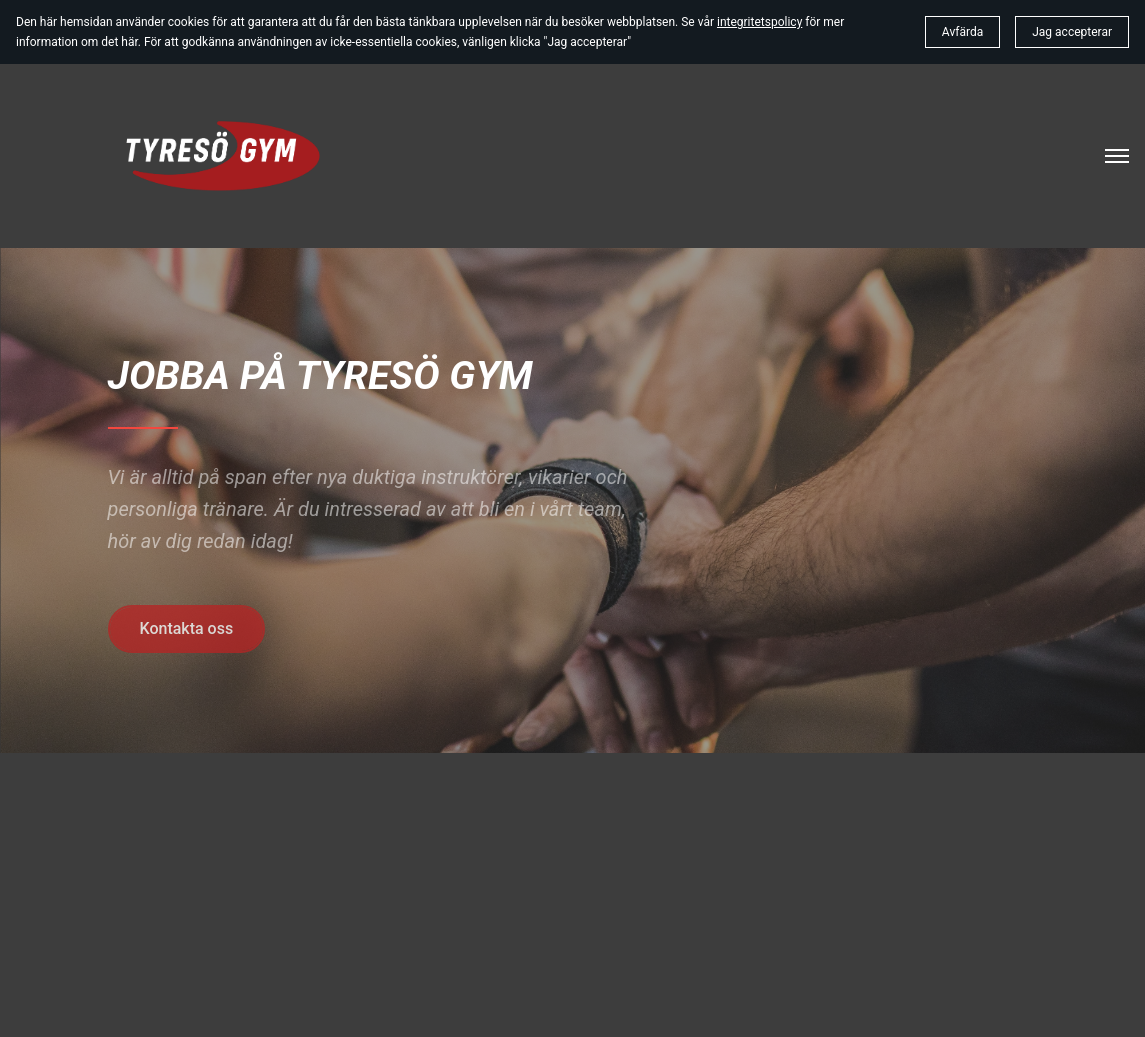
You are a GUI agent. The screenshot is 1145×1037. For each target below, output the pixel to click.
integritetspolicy (759, 22)
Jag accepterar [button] (1072, 32)
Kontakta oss (187, 628)
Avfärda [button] (962, 32)
